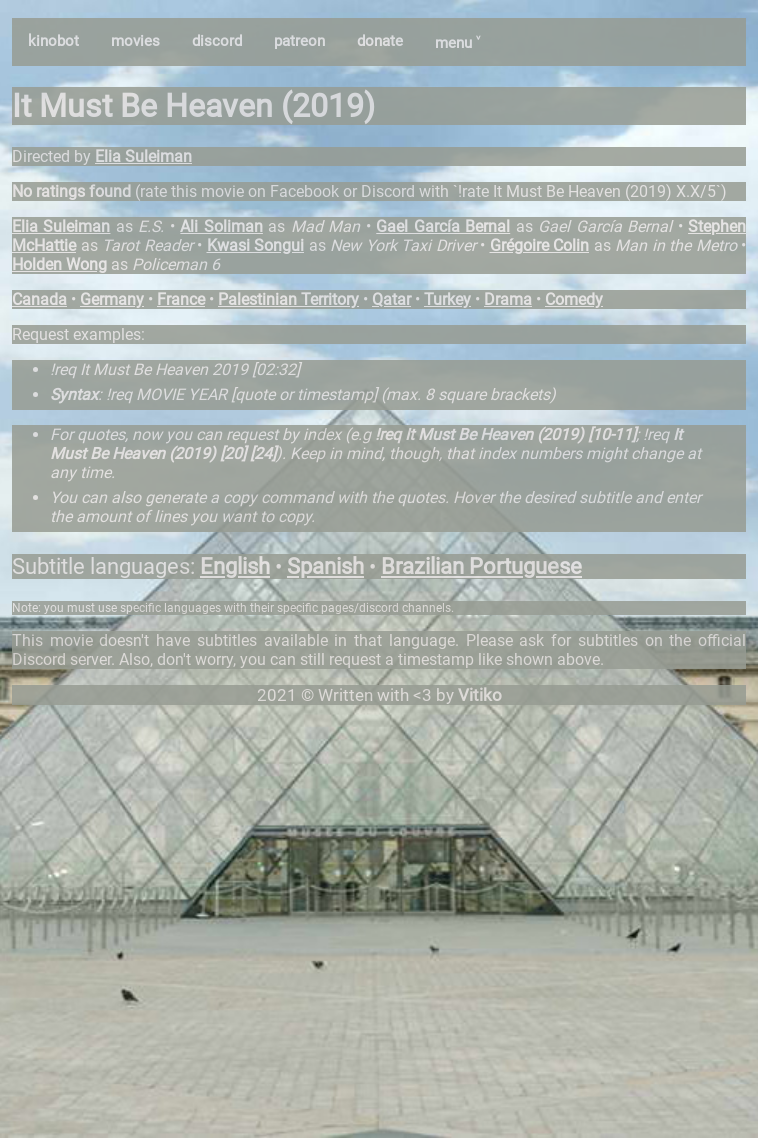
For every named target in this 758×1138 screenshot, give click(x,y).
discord (217, 41)
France (181, 299)
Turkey (447, 299)
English (235, 566)
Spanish (325, 566)
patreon (299, 41)
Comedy (574, 299)
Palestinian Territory (288, 299)
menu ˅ (457, 43)
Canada (39, 299)
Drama (508, 299)
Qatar (391, 299)
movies (135, 41)
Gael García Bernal (443, 226)
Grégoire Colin (540, 245)
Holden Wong (59, 264)
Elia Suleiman (143, 156)
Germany (112, 299)
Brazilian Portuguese (481, 566)
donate (380, 41)
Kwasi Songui (256, 245)
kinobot (53, 41)
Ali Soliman (221, 226)
